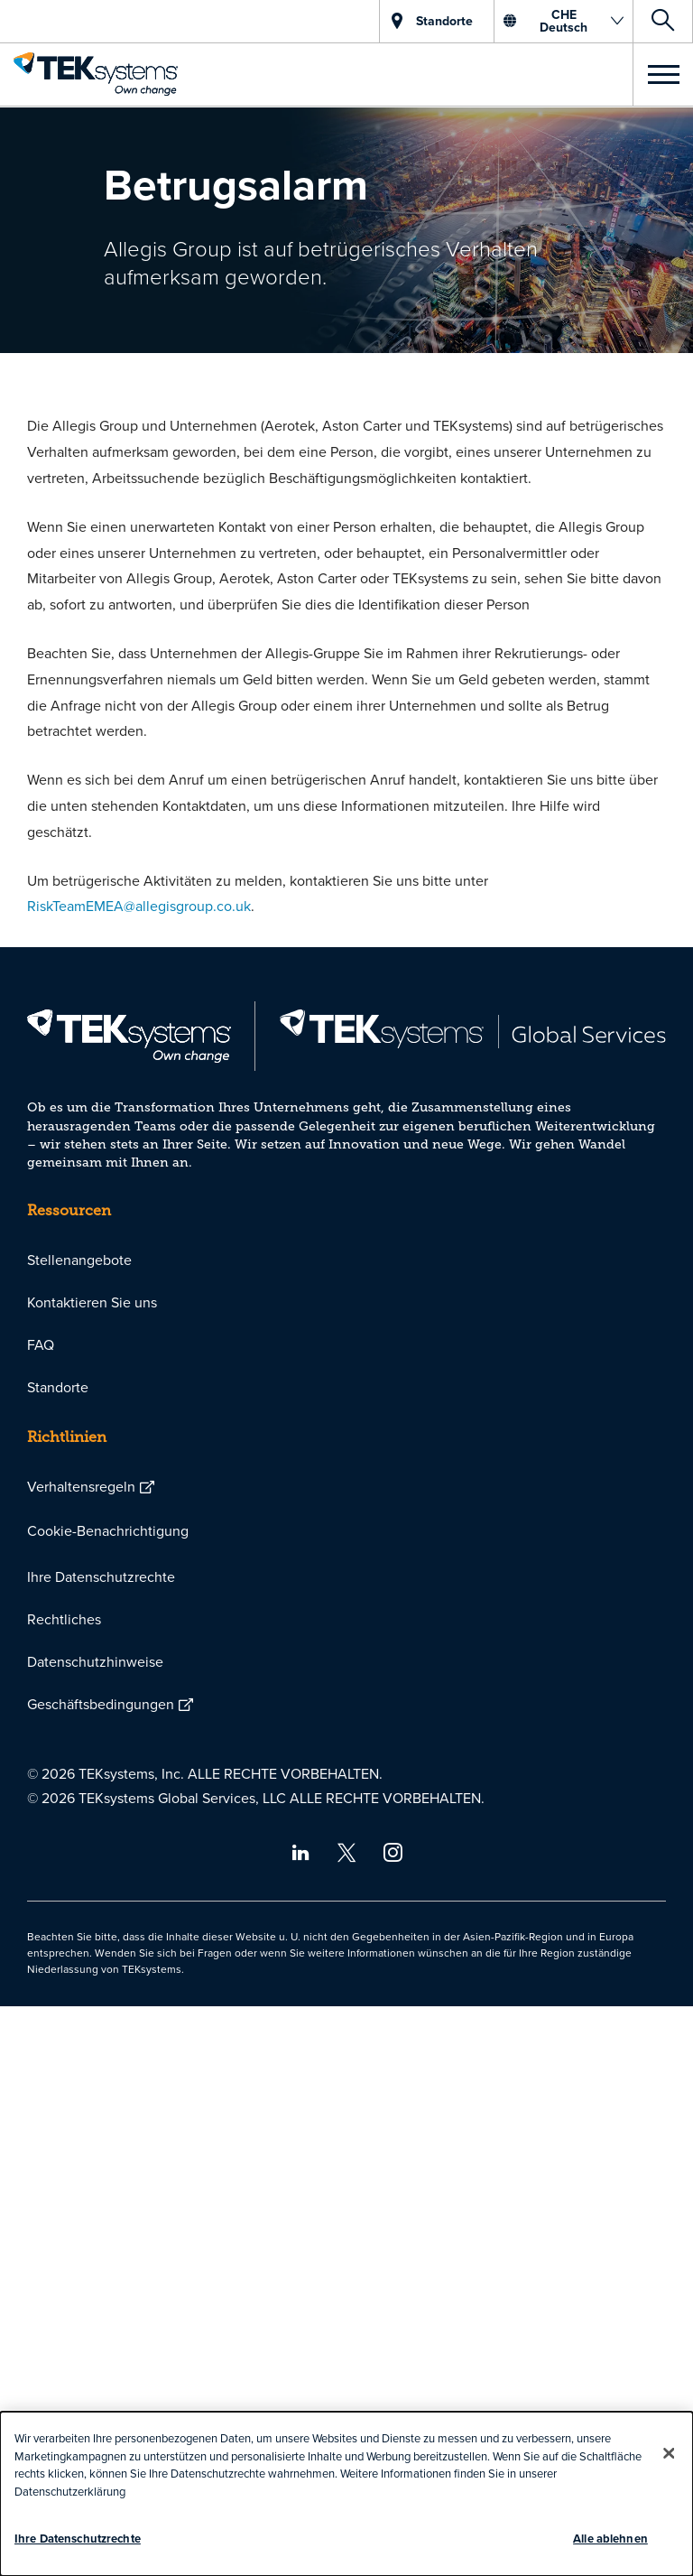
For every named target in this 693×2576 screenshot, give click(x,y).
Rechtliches (64, 1619)
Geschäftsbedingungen (100, 1704)
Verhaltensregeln (81, 1486)
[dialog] (346, 2494)
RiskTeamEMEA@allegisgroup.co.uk (139, 906)
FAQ (40, 1344)
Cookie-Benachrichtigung (108, 1530)
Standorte (57, 1387)
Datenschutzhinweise (95, 1661)
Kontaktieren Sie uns (92, 1302)
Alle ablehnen (610, 2538)
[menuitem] (346, 1260)
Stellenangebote (79, 1259)
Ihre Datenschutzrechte (101, 1576)
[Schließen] (668, 2453)
